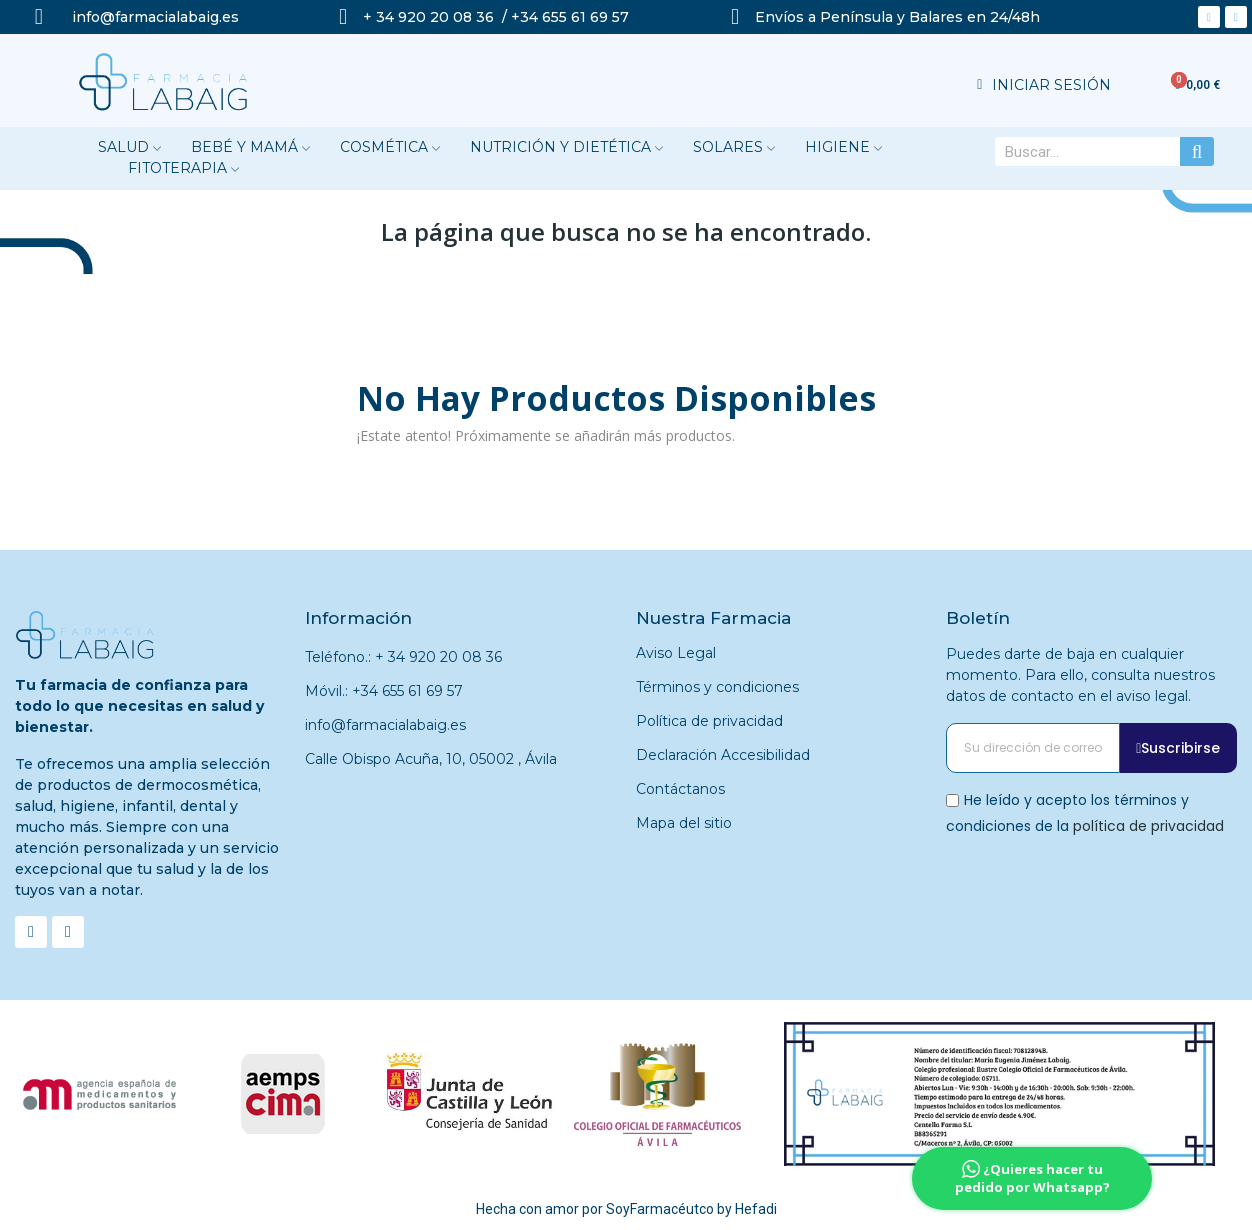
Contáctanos (680, 789)
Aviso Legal (676, 653)
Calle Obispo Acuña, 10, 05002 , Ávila (431, 759)
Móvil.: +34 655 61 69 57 (384, 691)
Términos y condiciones (717, 687)
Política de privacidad (709, 721)
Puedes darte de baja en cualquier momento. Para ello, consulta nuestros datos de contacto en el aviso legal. (1080, 675)
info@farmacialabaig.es (385, 725)
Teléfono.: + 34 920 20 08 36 (403, 657)
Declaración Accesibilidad (723, 755)
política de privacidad (1148, 825)
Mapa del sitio (684, 823)
